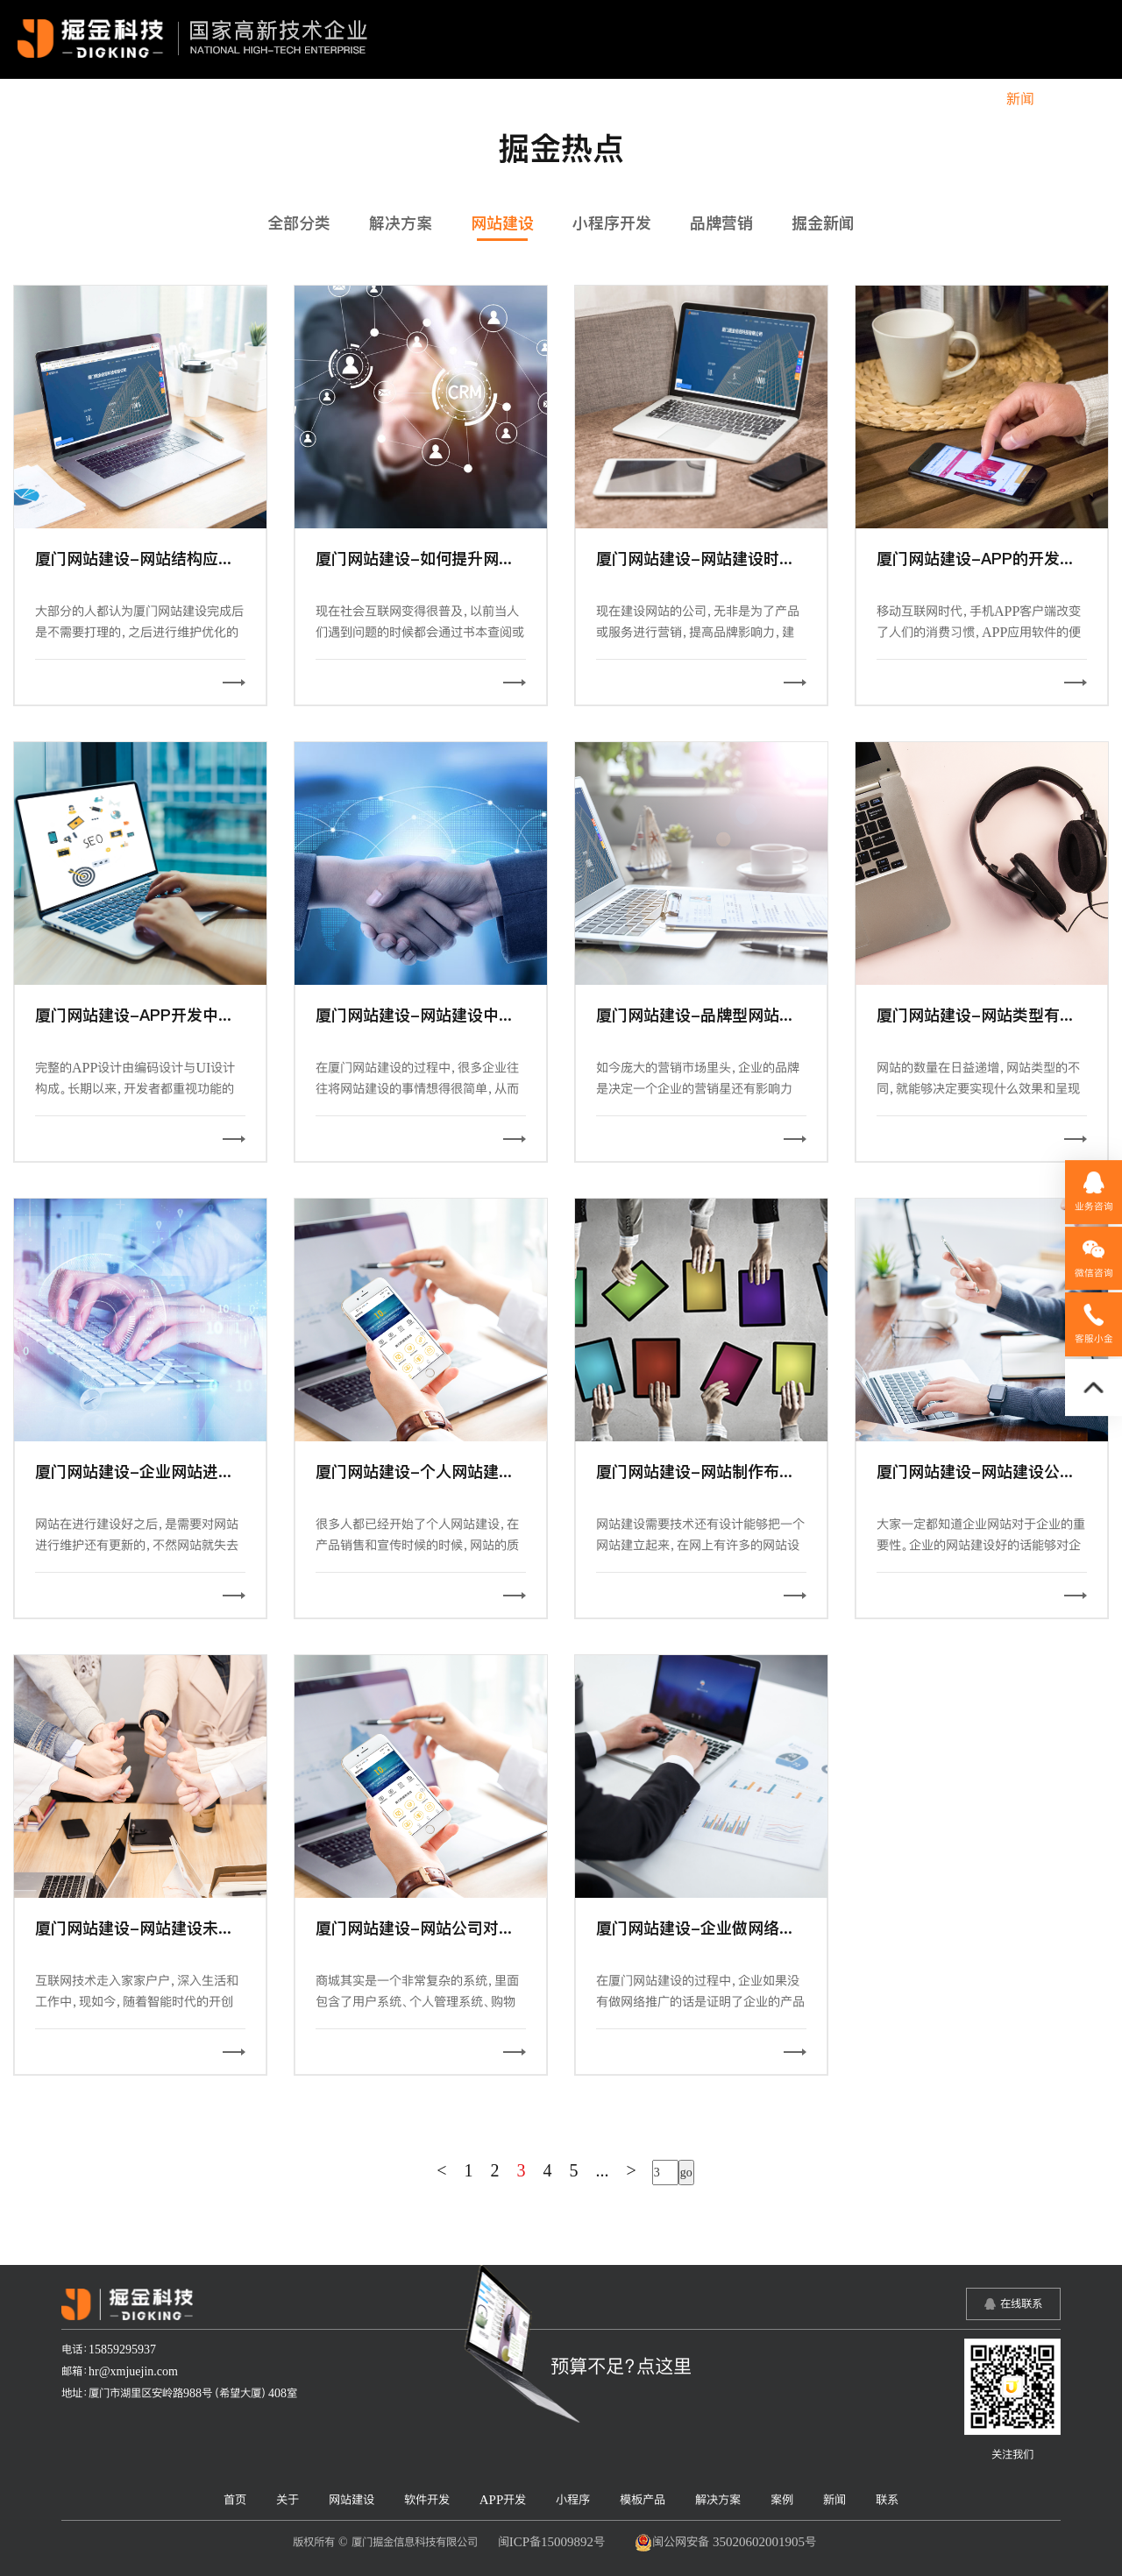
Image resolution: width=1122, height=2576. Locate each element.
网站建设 (486, 99)
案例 (964, 99)
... (602, 2170)
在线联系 (1021, 2303)
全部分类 (298, 223)
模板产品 (810, 99)
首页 (360, 99)
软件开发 (571, 99)
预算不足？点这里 (621, 2365)
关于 (416, 99)
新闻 (1020, 99)
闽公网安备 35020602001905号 (725, 2542)
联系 (1076, 99)
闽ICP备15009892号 (551, 2541)
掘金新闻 (823, 223)
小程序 (733, 99)
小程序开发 (611, 223)
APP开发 (655, 99)
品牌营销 (721, 223)
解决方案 (894, 99)
